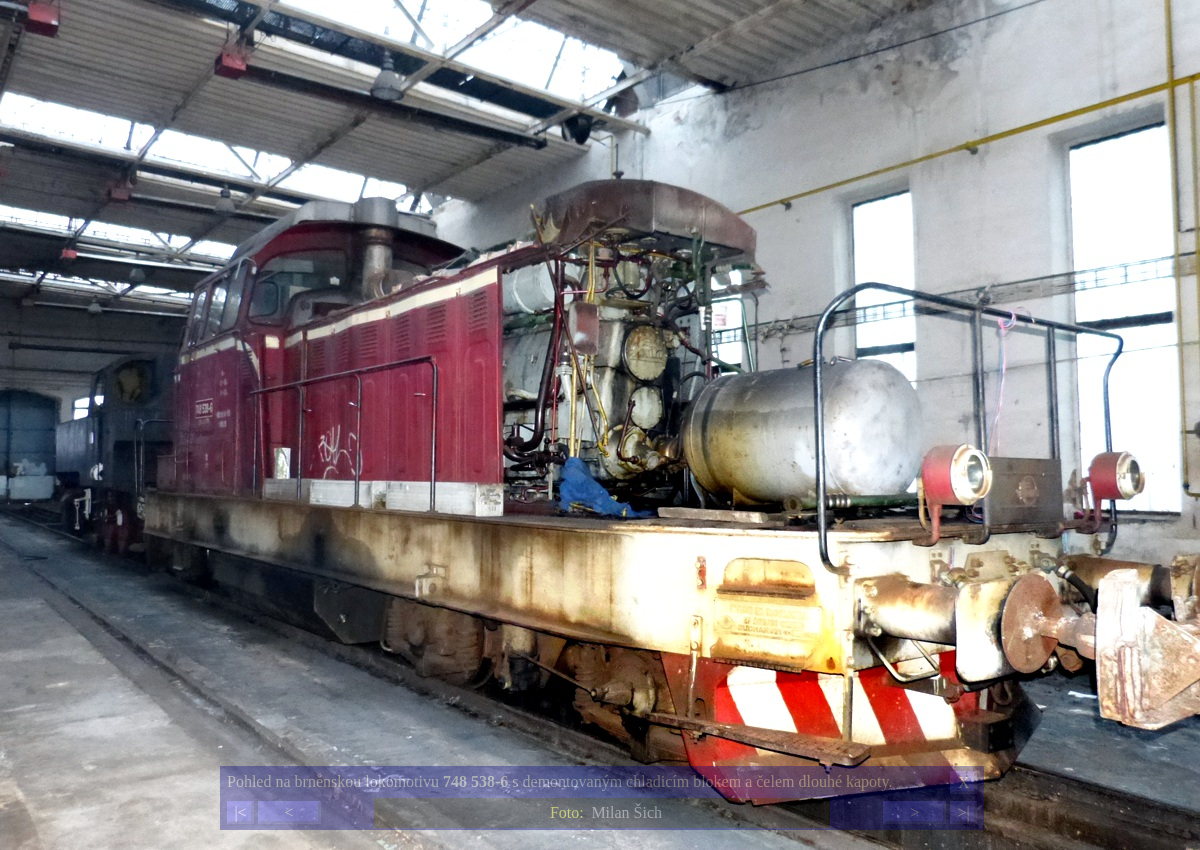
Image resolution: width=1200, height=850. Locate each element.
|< (240, 812)
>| (963, 812)
